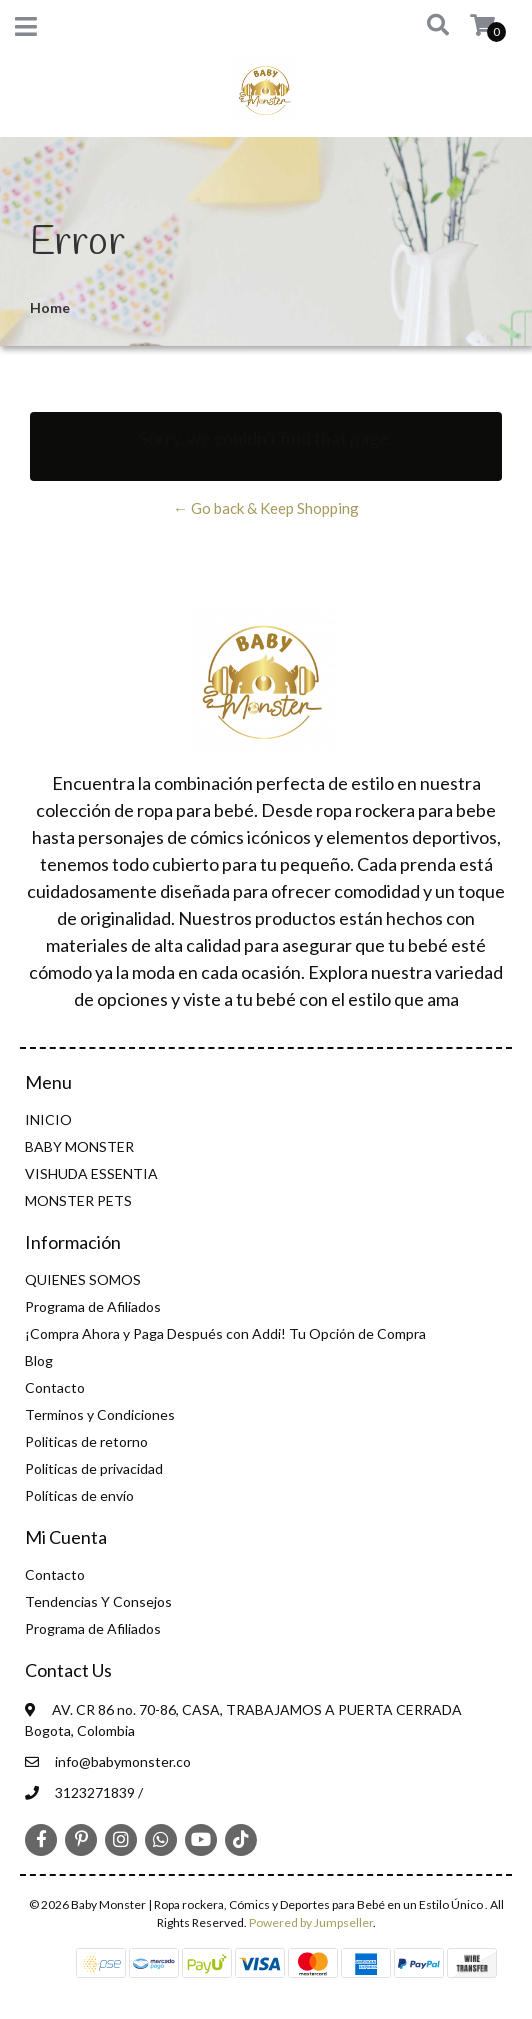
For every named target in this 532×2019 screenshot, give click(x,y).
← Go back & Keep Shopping (266, 508)
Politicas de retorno (86, 1441)
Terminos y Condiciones (100, 1414)
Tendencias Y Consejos (98, 1601)
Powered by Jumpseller (311, 1922)
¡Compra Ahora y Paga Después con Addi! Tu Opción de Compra (225, 1333)
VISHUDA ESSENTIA (91, 1173)
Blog (39, 1360)
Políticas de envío (79, 1495)
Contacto (55, 1387)
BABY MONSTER (79, 1146)
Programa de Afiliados (93, 1306)
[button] (423, 26)
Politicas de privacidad (94, 1468)
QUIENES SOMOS (83, 1279)
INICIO (48, 1119)
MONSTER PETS (78, 1200)
